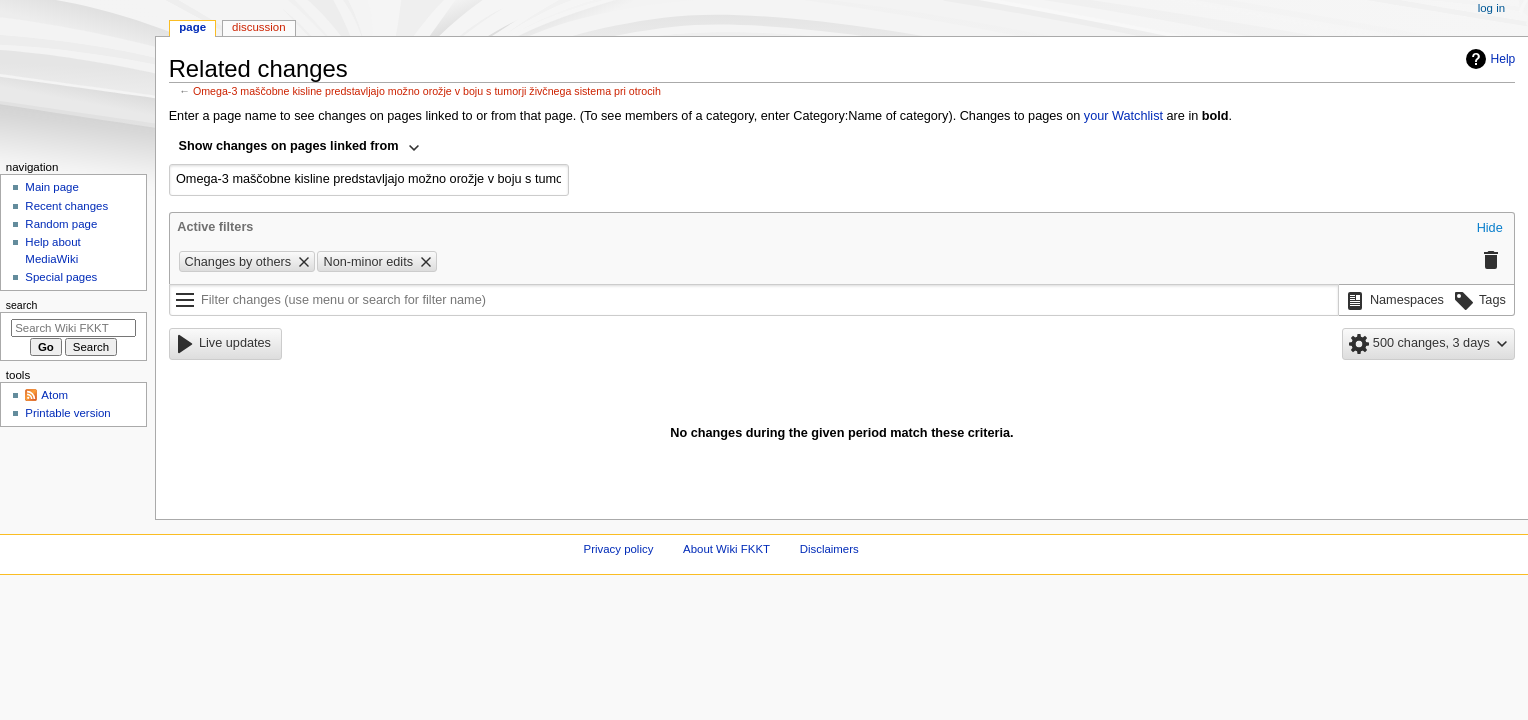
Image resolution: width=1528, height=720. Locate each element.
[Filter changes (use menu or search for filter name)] (754, 300)
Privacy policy (619, 549)
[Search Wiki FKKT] (73, 328)
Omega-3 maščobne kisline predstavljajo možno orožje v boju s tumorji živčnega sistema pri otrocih (427, 91)
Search (22, 305)
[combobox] (300, 148)
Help (1488, 59)
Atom (54, 395)
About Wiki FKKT (726, 549)
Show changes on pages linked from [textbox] (289, 146)
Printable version (67, 413)
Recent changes (66, 206)
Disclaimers (829, 549)
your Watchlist (1123, 116)
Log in (1491, 8)
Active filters (215, 227)
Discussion (258, 27)
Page (192, 27)
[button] (1490, 229)
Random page (61, 224)
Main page (52, 187)
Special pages (61, 277)
